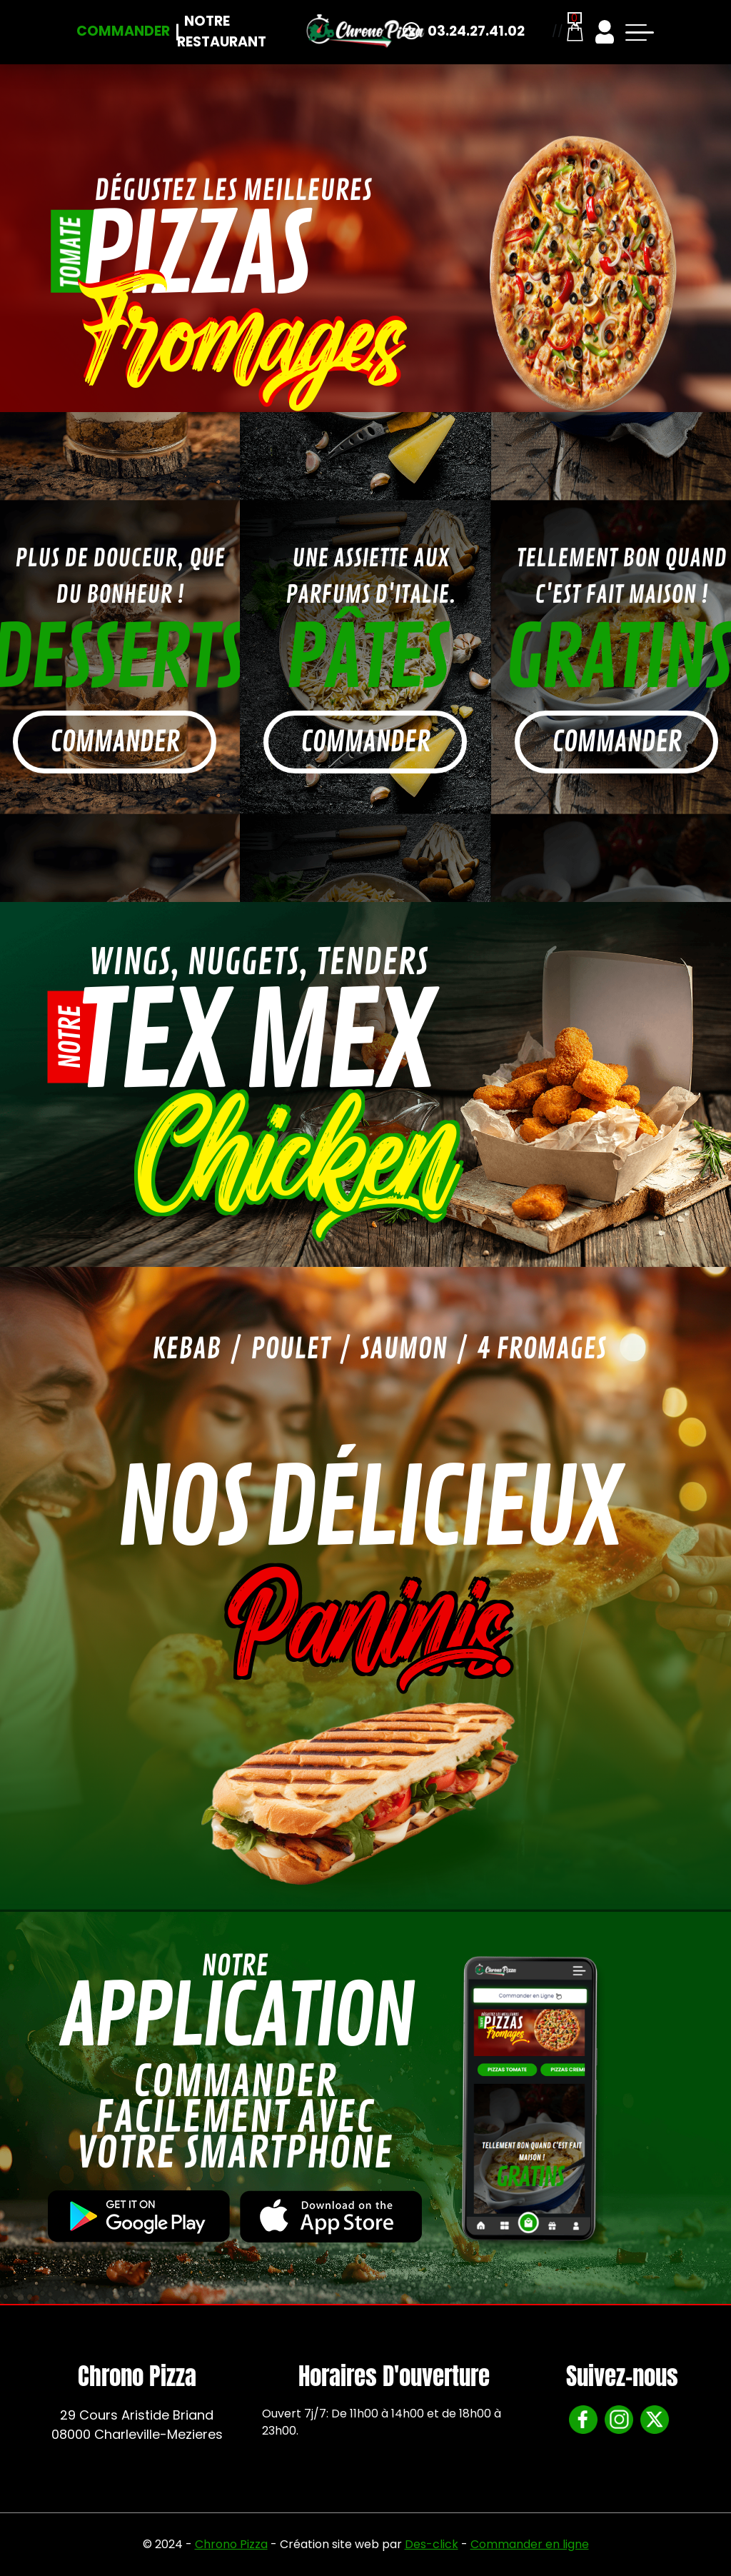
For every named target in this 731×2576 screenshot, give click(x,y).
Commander (123, 31)
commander (114, 742)
